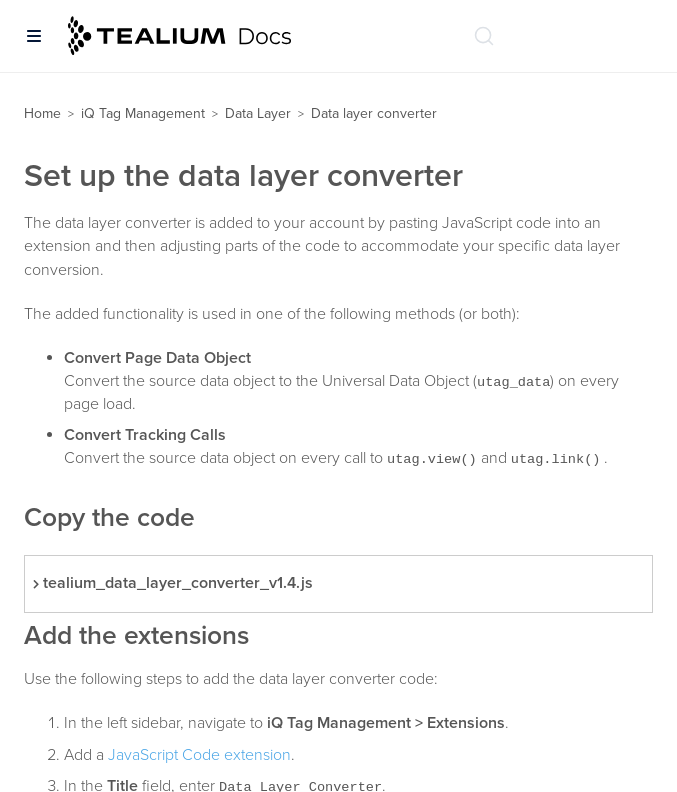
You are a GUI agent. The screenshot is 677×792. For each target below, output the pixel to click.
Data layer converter (374, 113)
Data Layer (258, 113)
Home (42, 113)
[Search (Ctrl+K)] (484, 36)
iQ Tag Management (143, 113)
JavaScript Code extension (199, 755)
